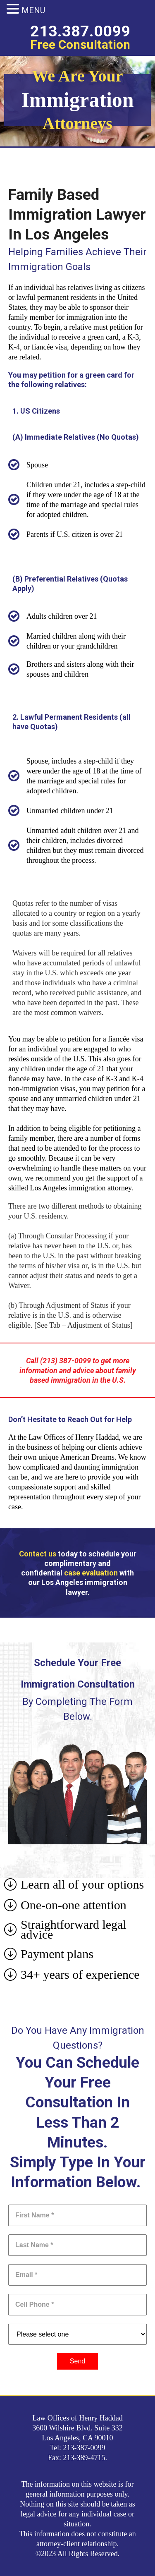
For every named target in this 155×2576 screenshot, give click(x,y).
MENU (33, 10)
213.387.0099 (80, 31)
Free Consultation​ (80, 44)
